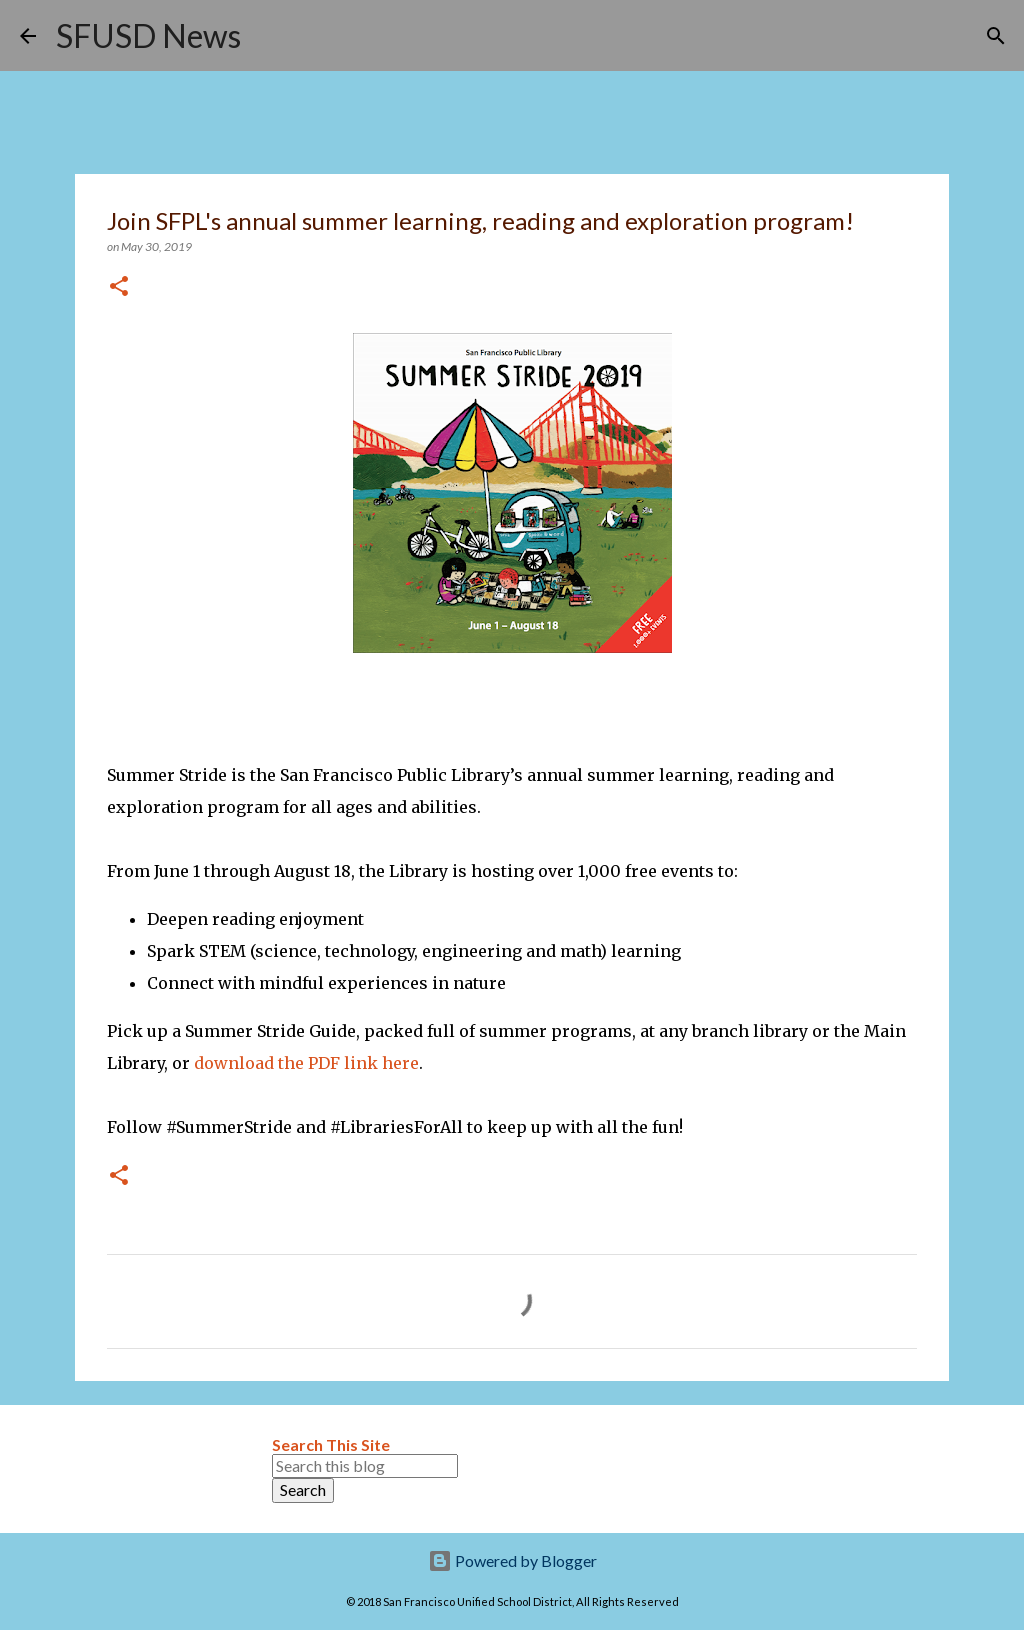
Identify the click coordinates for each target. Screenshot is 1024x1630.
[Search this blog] (365, 1466)
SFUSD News (148, 35)
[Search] (269, 36)
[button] (119, 287)
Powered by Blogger (512, 1560)
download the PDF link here (306, 1063)
